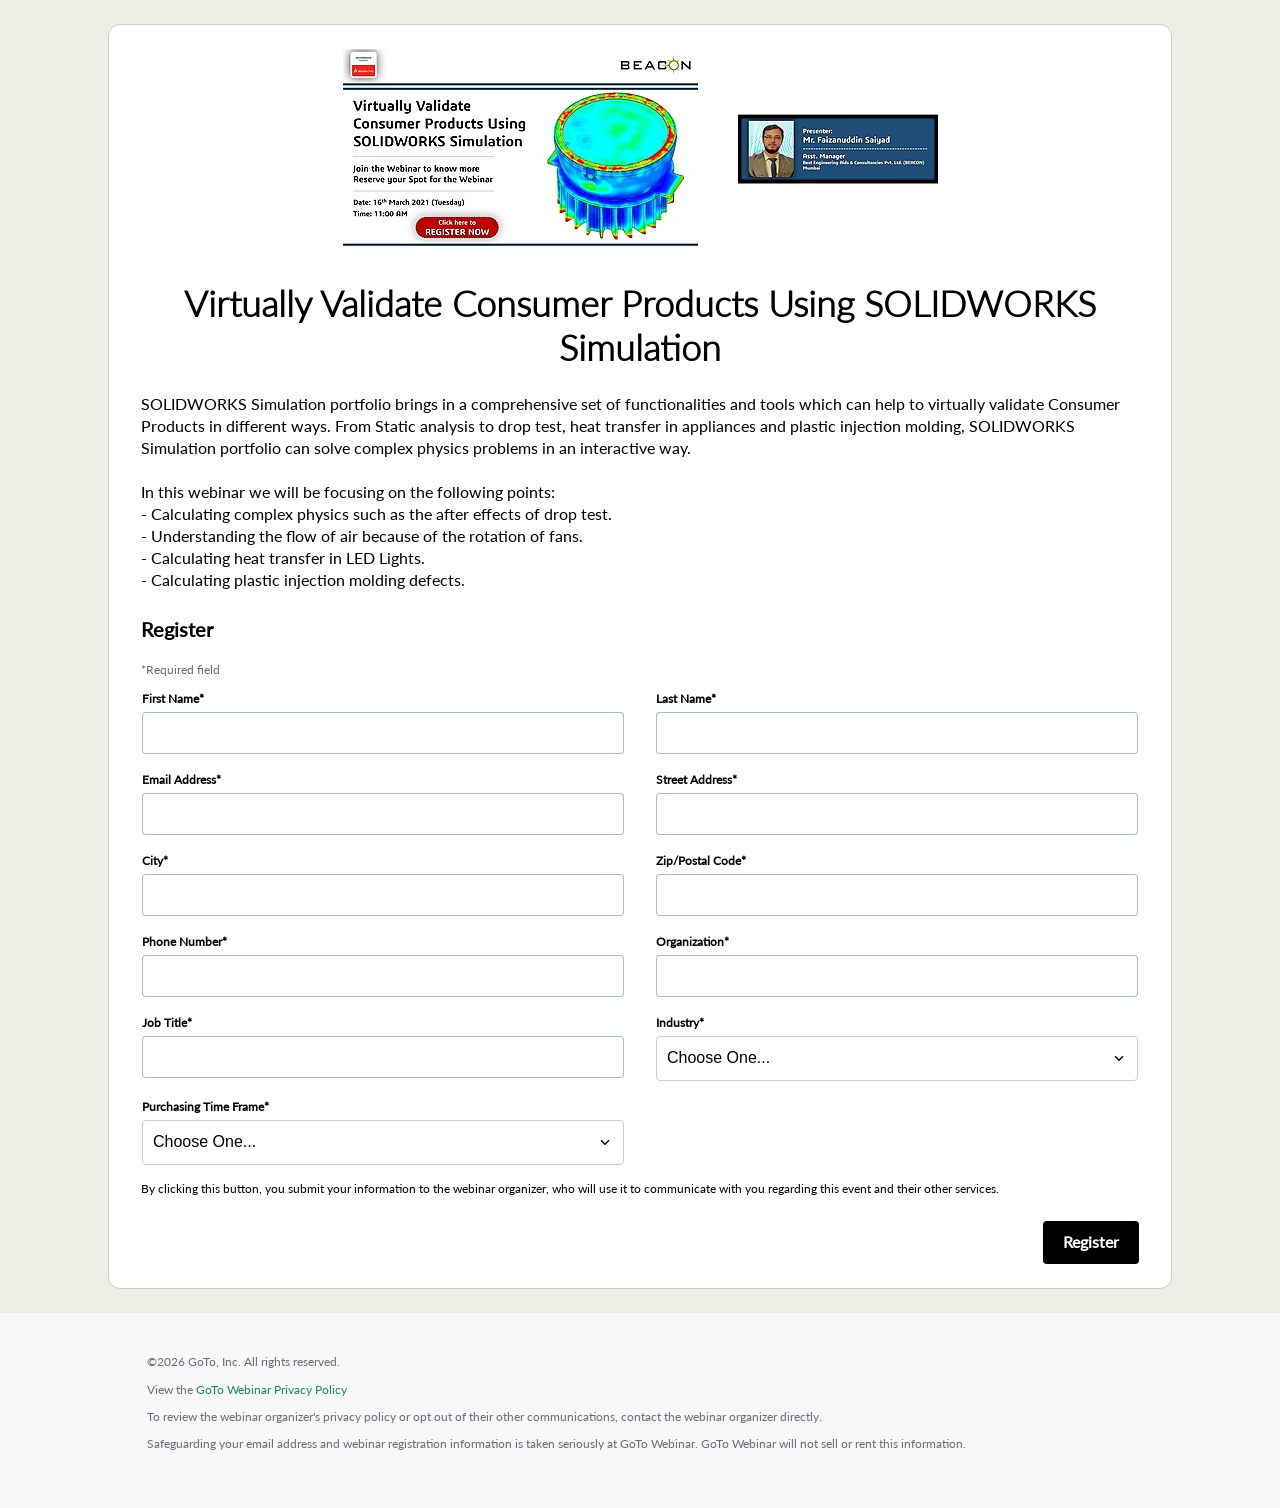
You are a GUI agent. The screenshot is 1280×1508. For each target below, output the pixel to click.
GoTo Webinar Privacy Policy (271, 1389)
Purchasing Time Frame (203, 1106)
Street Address (694, 779)
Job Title (164, 1022)
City (152, 860)
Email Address (179, 779)
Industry (677, 1022)
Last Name (683, 698)
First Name (170, 698)
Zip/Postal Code (698, 860)
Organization (690, 941)
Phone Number (182, 941)
